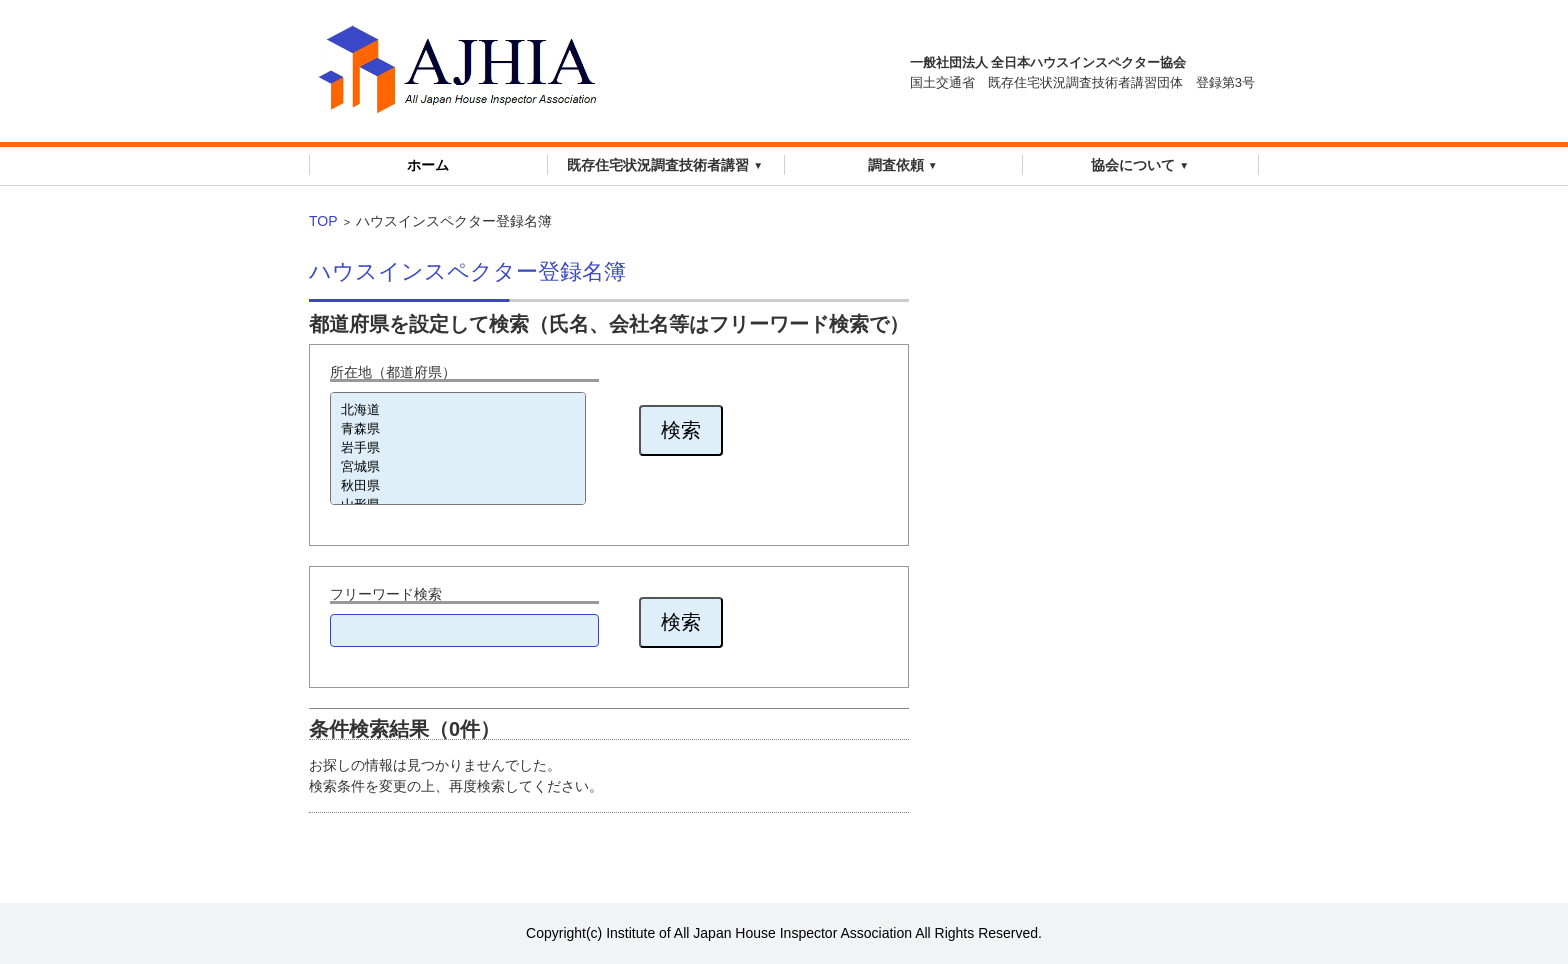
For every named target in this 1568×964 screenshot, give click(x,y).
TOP (323, 221)
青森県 (458, 429)
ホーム (428, 165)
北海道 (458, 410)
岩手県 (458, 448)
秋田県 (458, 486)
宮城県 (458, 467)
